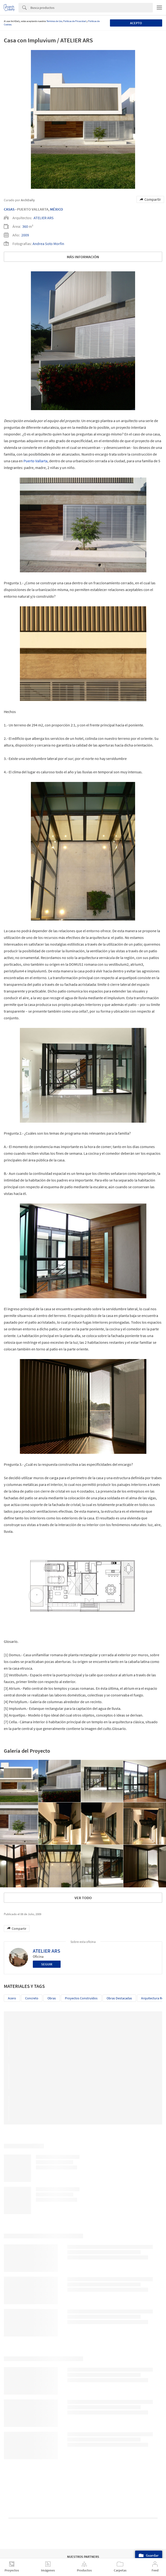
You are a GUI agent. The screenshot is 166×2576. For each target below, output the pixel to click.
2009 (25, 235)
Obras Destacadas (119, 1998)
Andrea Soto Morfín (48, 243)
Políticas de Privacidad (74, 21)
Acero (12, 1998)
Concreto (31, 1998)
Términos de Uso (54, 21)
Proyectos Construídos (81, 1998)
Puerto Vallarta (35, 460)
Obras (51, 1998)
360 (25, 226)
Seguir (46, 1964)
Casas (9, 209)
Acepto (136, 23)
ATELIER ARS (44, 217)
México (56, 209)
